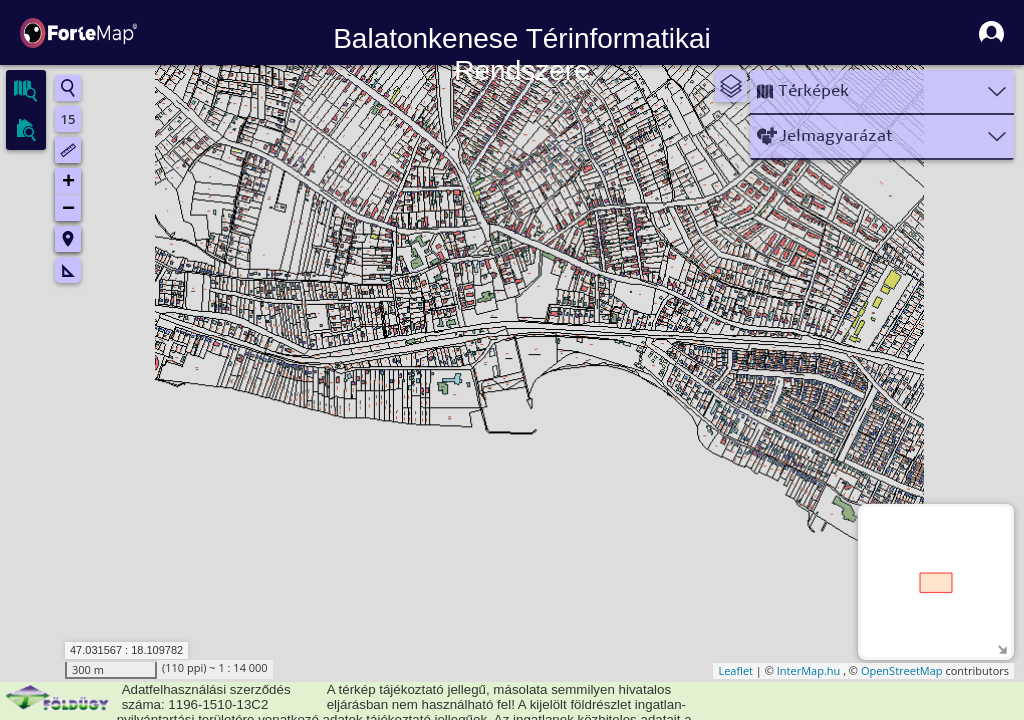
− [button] (68, 208)
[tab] (26, 90)
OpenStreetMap (902, 670)
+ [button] (68, 181)
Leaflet (735, 670)
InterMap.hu (809, 670)
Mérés (68, 270)
